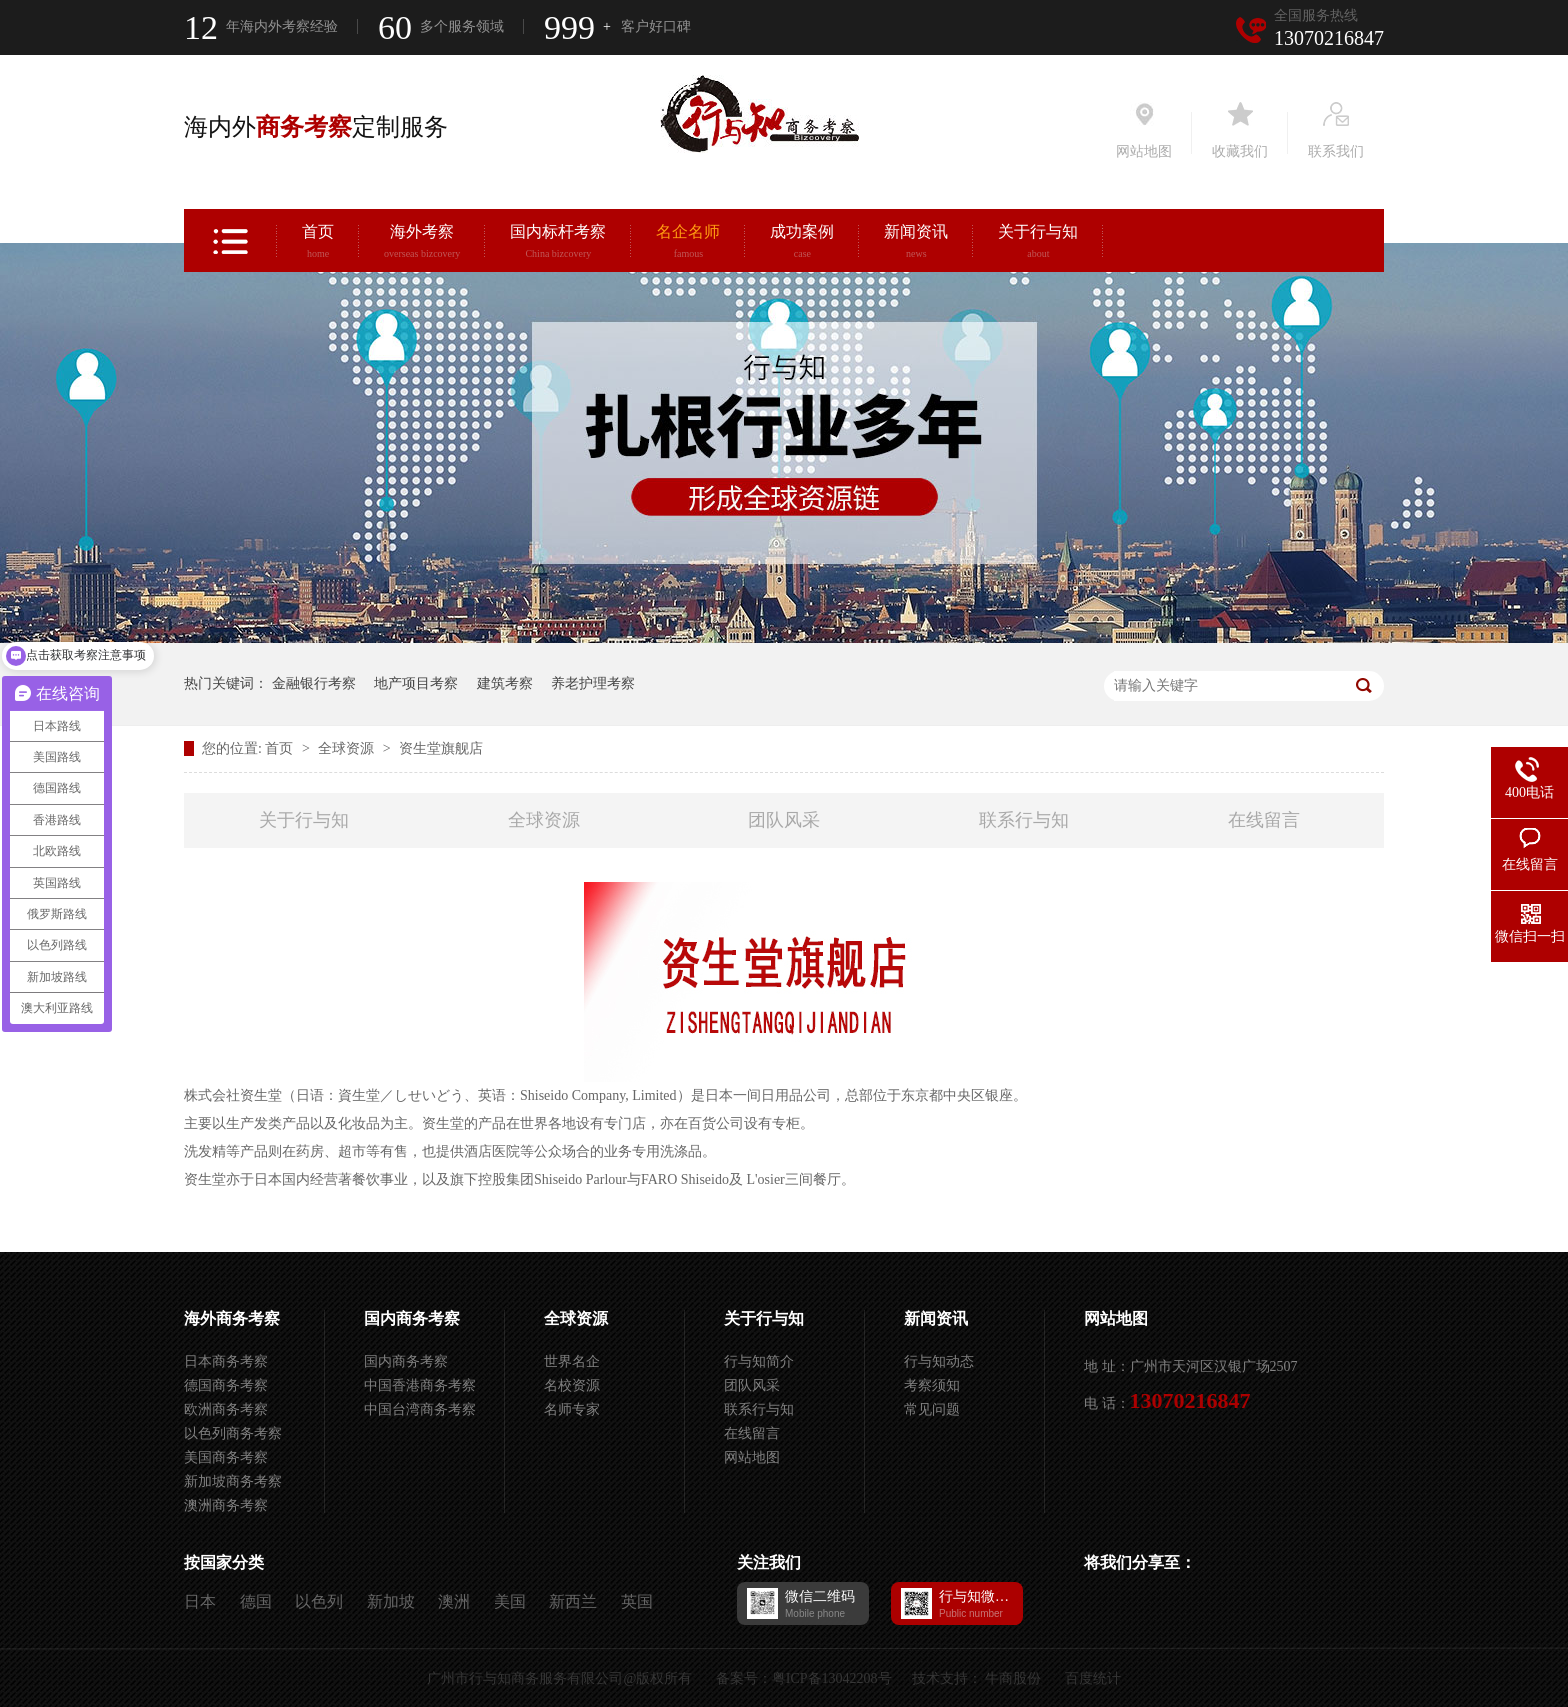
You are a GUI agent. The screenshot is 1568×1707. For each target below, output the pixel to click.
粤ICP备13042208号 (832, 1678)
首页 (318, 244)
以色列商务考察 (233, 1433)
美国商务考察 (226, 1457)
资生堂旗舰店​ (441, 748)
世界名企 (572, 1361)
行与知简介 (759, 1361)
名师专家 (572, 1409)
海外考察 (422, 244)
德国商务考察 (226, 1385)
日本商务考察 (226, 1361)
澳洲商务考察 (226, 1505)
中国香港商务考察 (420, 1385)
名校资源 (572, 1385)
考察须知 (932, 1385)
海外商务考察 (232, 1318)
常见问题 (932, 1409)
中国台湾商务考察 (420, 1409)
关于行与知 (1038, 244)
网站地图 (752, 1457)
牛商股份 (1013, 1678)
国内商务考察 (412, 1318)
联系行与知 (1024, 820)
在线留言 (1264, 820)
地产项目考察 (416, 683)
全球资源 (348, 748)
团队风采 (784, 820)
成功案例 (802, 244)
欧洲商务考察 (226, 1409)
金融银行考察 (314, 683)
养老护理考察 (593, 683)
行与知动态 (939, 1361)
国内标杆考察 (558, 244)
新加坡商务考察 (233, 1481)
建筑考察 (505, 683)
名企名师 (688, 244)
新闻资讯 (916, 244)
